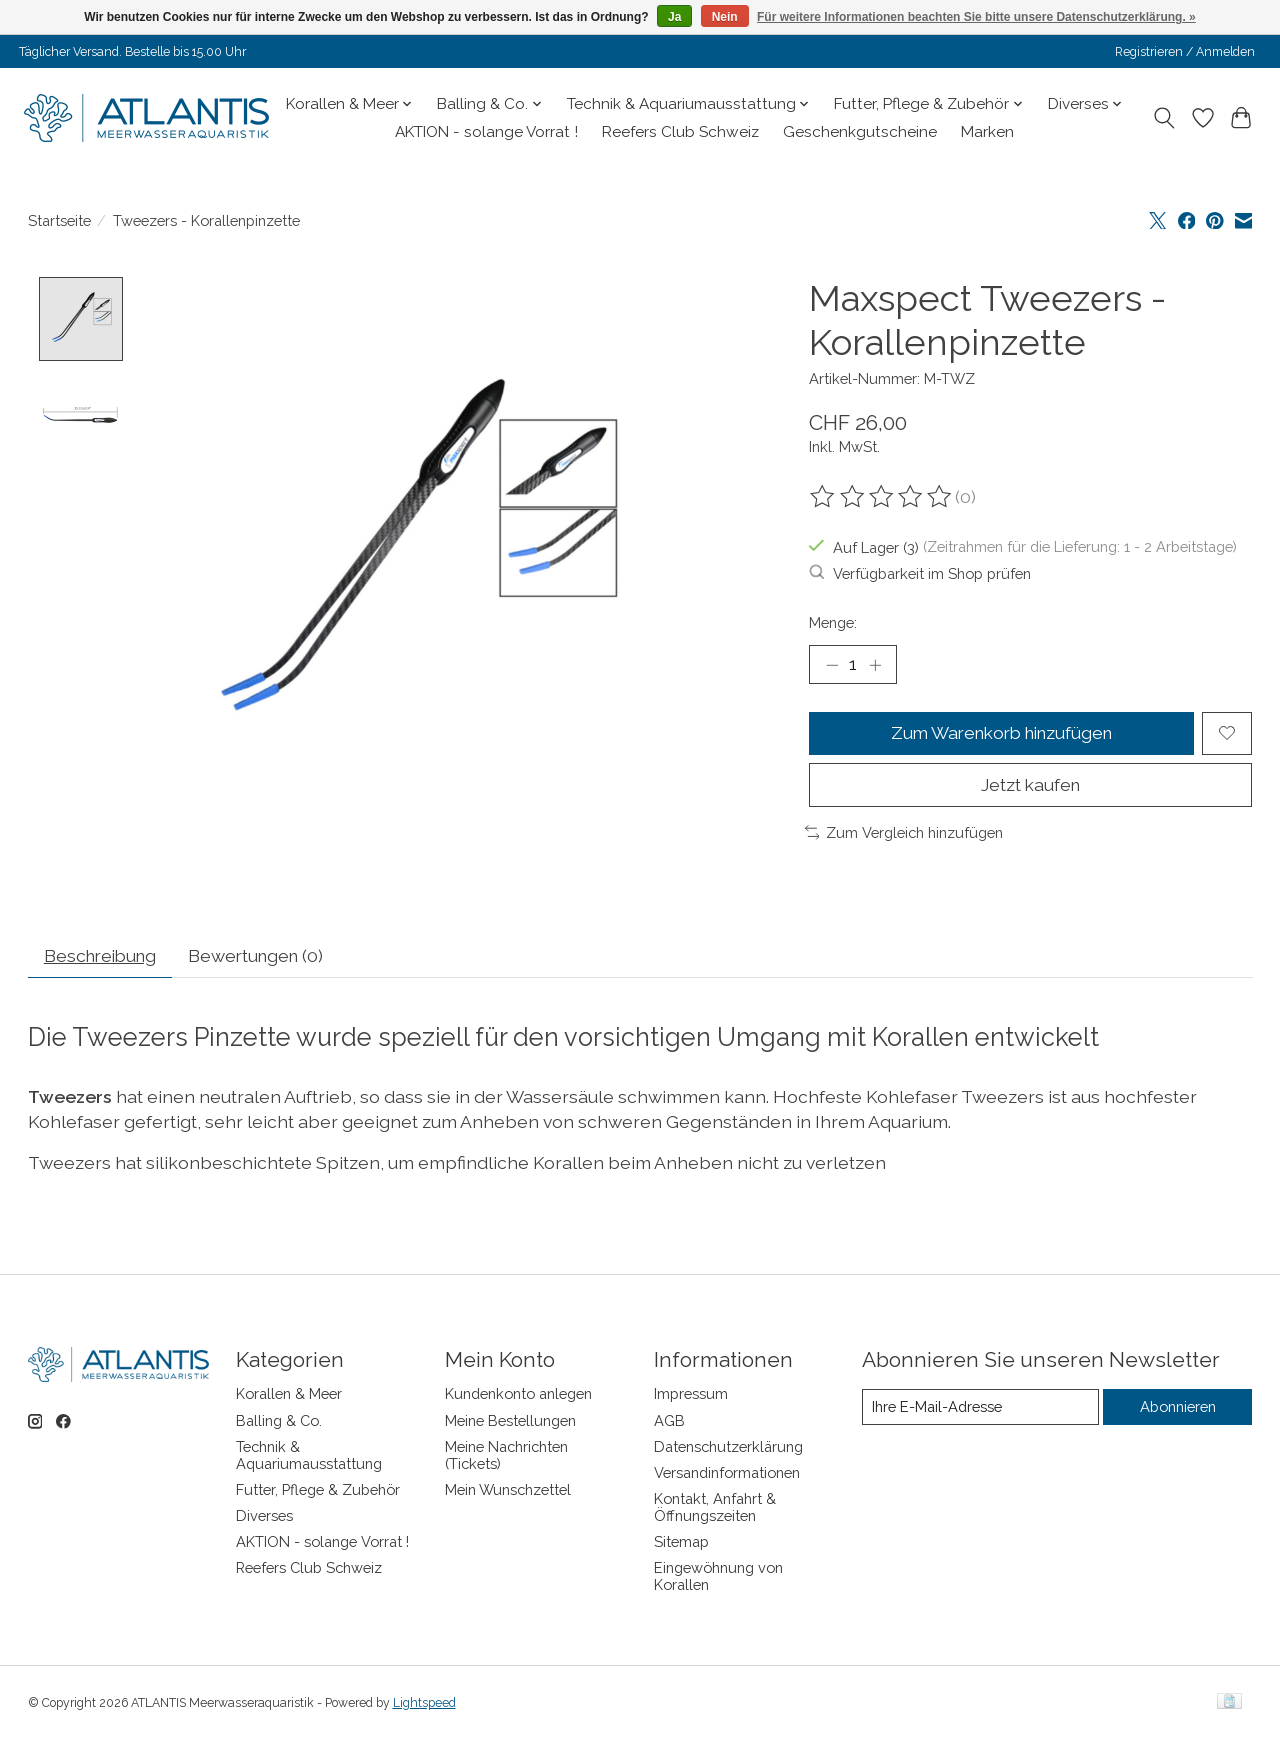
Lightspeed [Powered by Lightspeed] (424, 1705)
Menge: (833, 622)
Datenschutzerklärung (728, 1448)
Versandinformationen (727, 1474)
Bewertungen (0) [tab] (266, 957)
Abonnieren (1178, 1408)
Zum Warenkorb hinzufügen (1001, 733)
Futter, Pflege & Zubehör (318, 1491)
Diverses (264, 1517)
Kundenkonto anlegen (518, 1396)
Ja (674, 17)
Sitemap (681, 1544)
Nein (725, 17)
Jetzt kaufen (1031, 785)
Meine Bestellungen (510, 1422)
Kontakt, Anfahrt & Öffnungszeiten (715, 1509)
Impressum (691, 1396)
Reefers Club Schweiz (680, 132)
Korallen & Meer (289, 1396)
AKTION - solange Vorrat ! (486, 132)
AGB (669, 1422)
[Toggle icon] (1163, 118)
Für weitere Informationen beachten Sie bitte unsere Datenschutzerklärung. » (976, 17)
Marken (987, 132)
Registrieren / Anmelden (1185, 52)
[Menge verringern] (832, 665)
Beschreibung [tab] (103, 957)
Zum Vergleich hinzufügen (904, 833)
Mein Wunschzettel (508, 1491)
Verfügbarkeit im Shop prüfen (920, 573)
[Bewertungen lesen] (882, 497)
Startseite (59, 220)
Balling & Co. (279, 1422)
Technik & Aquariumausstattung (309, 1457)
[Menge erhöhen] (875, 665)
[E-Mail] (980, 1409)
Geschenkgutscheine (860, 132)
